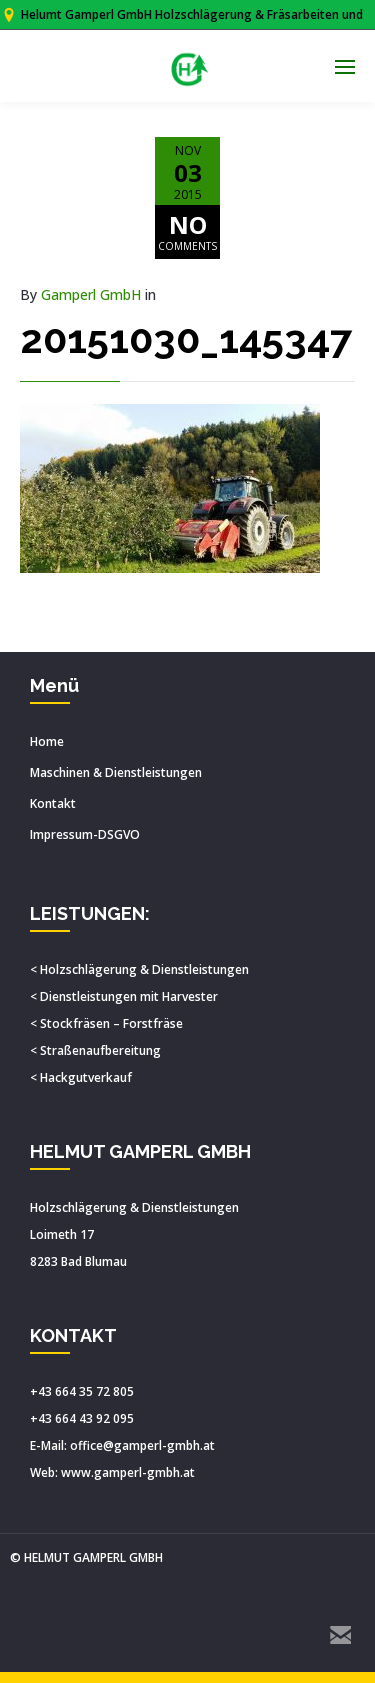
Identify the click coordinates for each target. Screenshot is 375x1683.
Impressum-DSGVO (85, 834)
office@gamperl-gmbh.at (142, 1445)
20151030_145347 (186, 338)
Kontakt (53, 803)
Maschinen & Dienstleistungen (116, 772)
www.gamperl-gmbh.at (128, 1472)
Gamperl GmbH (91, 294)
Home (47, 741)
